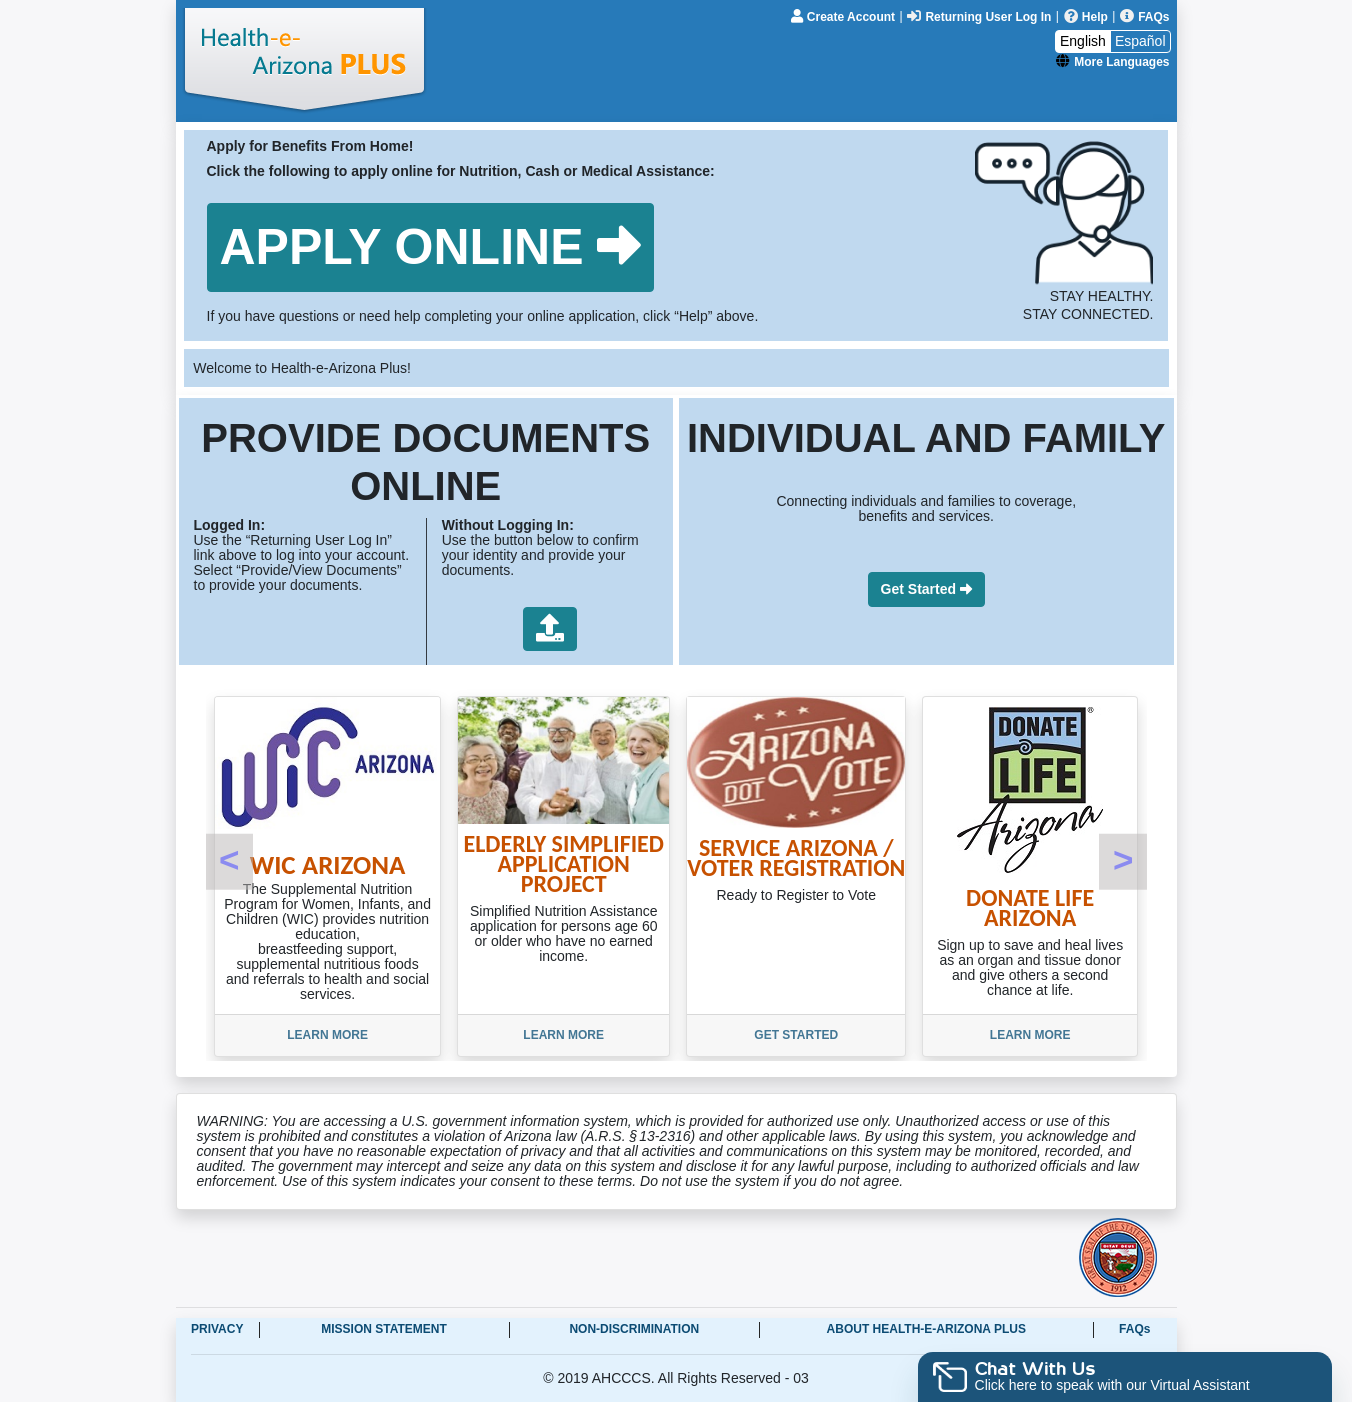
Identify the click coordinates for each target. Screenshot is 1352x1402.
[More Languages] (1112, 61)
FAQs (1134, 1329)
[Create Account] (845, 16)
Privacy (217, 1329)
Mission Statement (384, 1329)
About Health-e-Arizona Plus (926, 1329)
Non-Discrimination (634, 1329)
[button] (431, 247)
